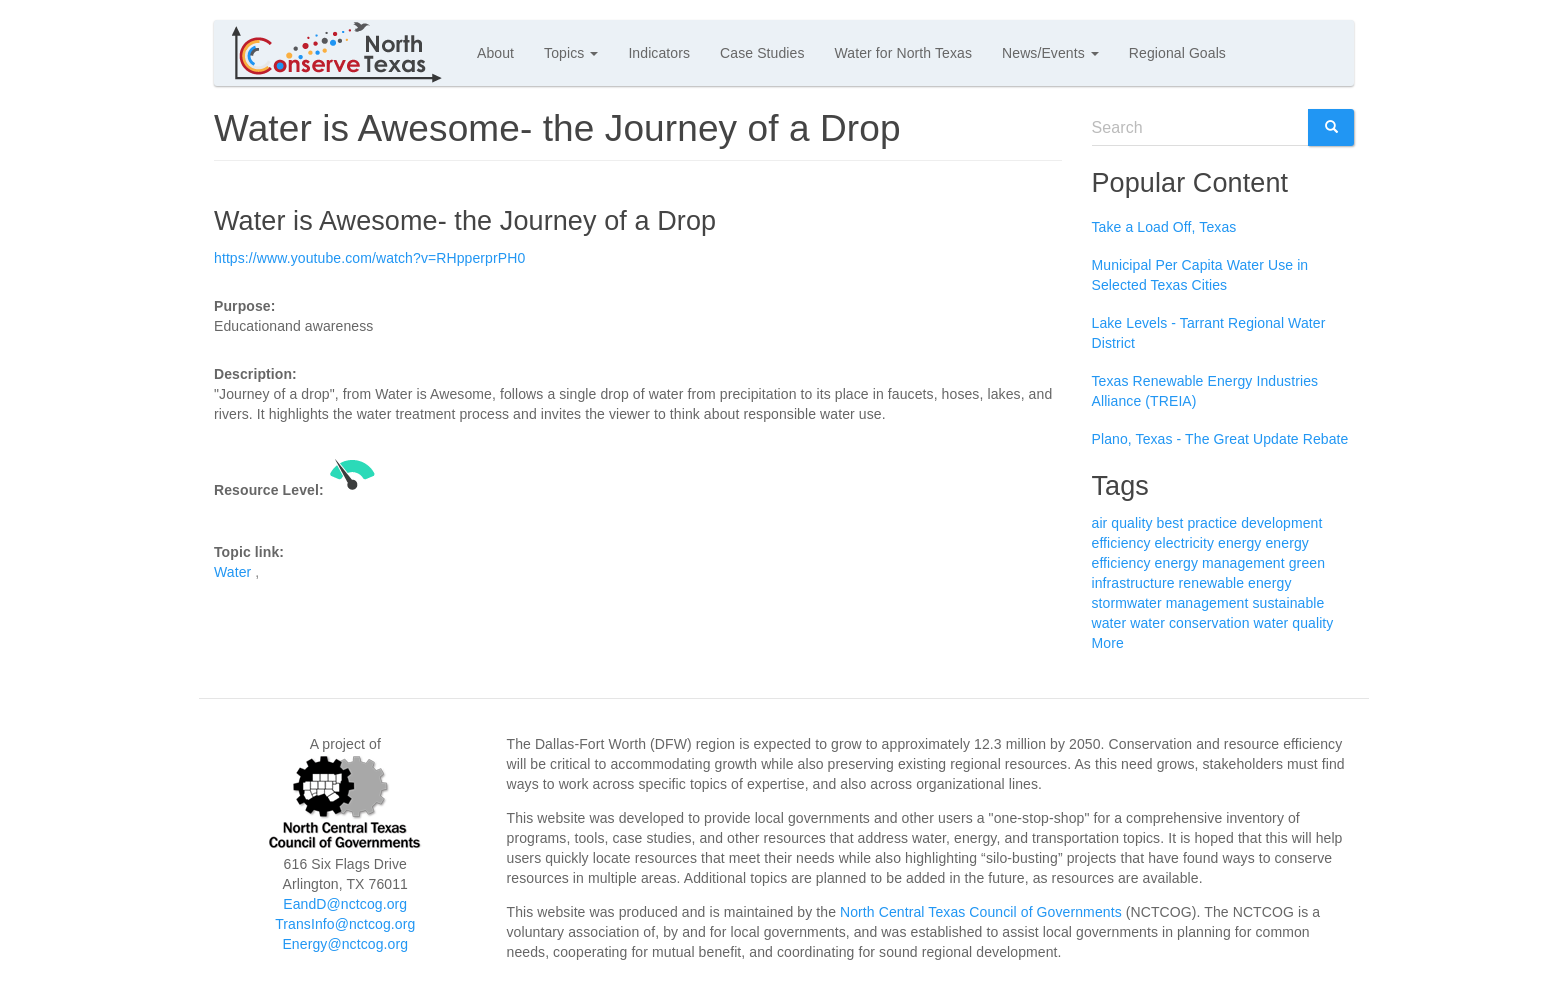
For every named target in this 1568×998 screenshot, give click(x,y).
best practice (1197, 523)
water (1109, 623)
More (1108, 643)
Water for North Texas (903, 53)
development (1281, 523)
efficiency (1121, 543)
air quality (1122, 523)
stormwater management (1170, 603)
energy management (1220, 563)
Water (232, 572)
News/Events (1050, 53)
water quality (1294, 623)
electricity (1184, 543)
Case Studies (762, 53)
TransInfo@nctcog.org (345, 924)
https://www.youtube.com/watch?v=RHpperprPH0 (369, 258)
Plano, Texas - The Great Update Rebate (1220, 439)
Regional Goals (1177, 53)
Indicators (659, 53)
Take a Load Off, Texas (1164, 227)
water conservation (1189, 623)
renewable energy (1235, 583)
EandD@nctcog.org (345, 904)
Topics (571, 53)
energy (1239, 543)
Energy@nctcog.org (345, 944)
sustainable (1288, 603)
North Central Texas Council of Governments (981, 912)
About (495, 53)
